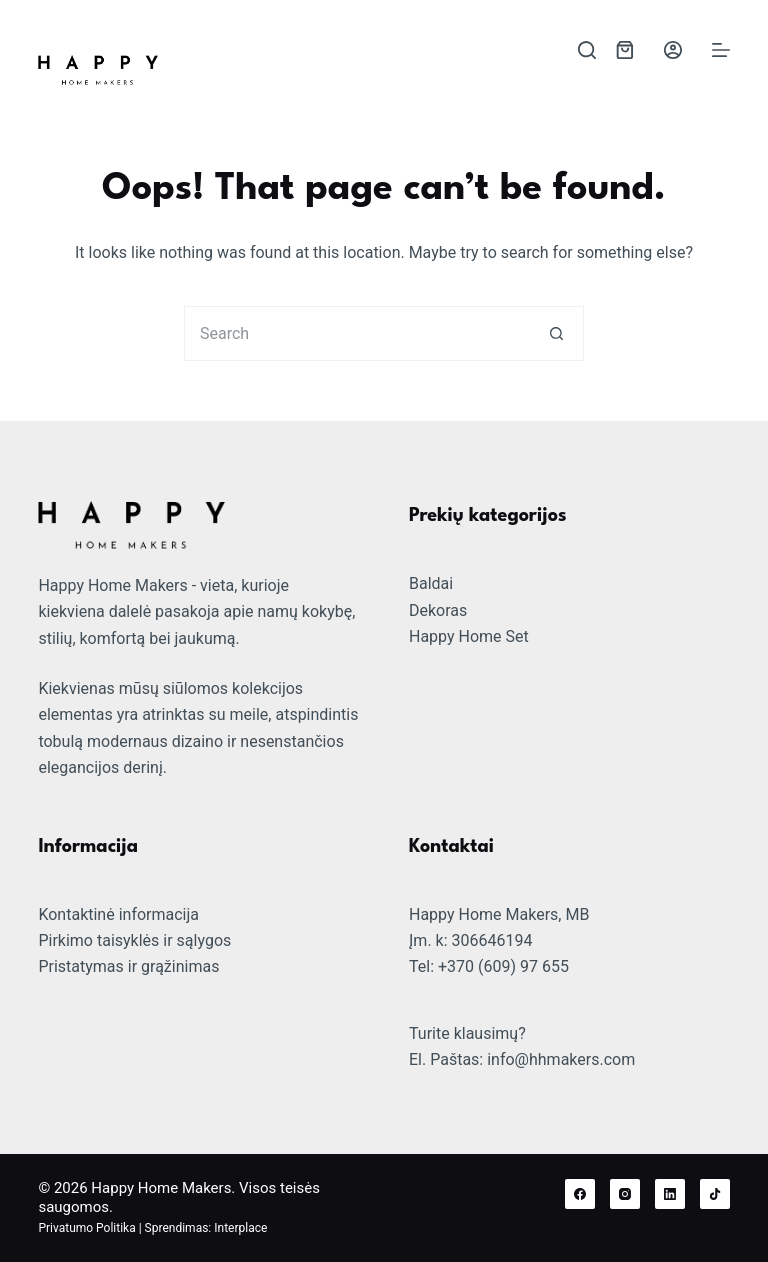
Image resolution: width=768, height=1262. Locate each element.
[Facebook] (580, 1194)
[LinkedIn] (670, 1194)
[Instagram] (625, 1194)
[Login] (673, 50)
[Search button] (556, 333)
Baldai (431, 583)
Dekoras (438, 610)
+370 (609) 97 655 (503, 966)
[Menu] (721, 50)
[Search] (587, 50)
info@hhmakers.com (561, 1059)
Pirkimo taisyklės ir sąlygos (134, 940)
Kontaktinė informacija (118, 914)
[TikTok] (715, 1194)
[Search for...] (356, 333)
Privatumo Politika (86, 1228)
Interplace (240, 1228)
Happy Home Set (469, 636)
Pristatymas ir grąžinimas (128, 966)
